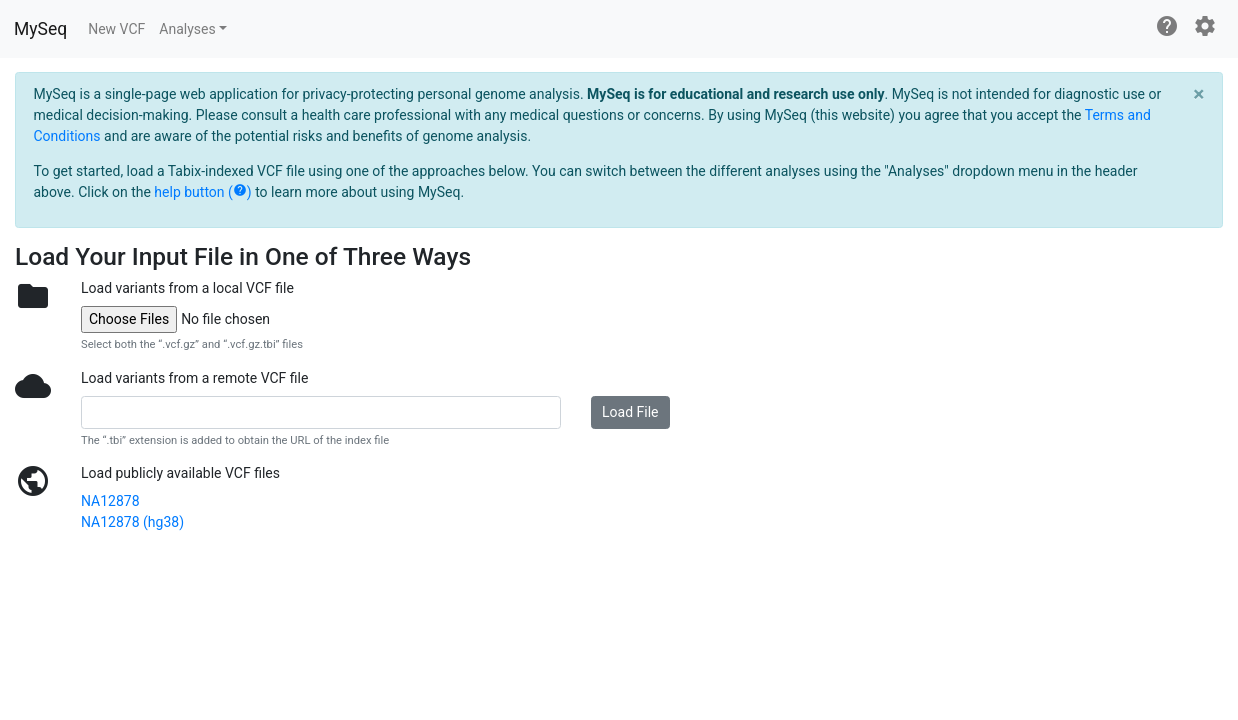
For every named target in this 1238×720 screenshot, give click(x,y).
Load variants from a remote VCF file (194, 378)
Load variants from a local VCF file (187, 288)
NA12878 (110, 501)
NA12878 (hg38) (132, 522)
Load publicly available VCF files (180, 473)
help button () (202, 192)
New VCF (116, 29)
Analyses (187, 29)
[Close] (1199, 94)
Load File (630, 412)
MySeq (40, 29)
